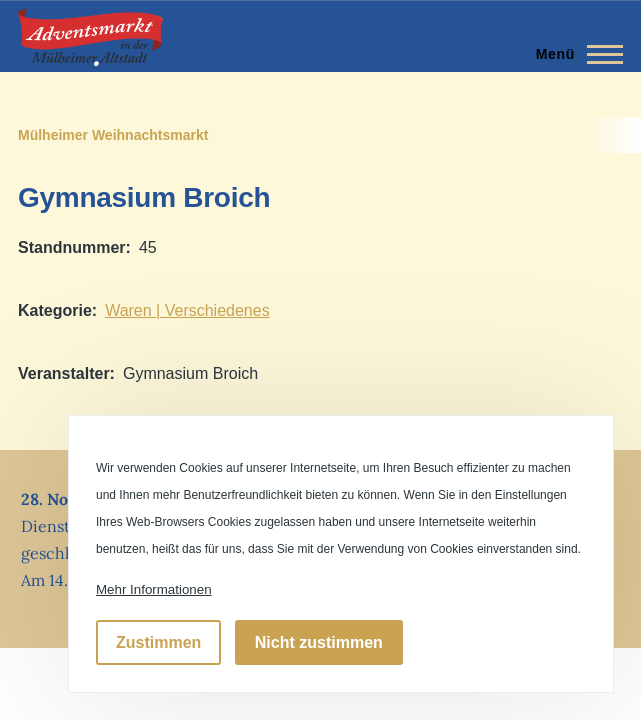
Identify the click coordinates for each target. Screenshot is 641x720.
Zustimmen (158, 642)
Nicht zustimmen (319, 642)
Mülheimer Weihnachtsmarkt (113, 135)
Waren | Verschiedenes (187, 310)
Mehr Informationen (154, 589)
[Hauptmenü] (573, 54)
